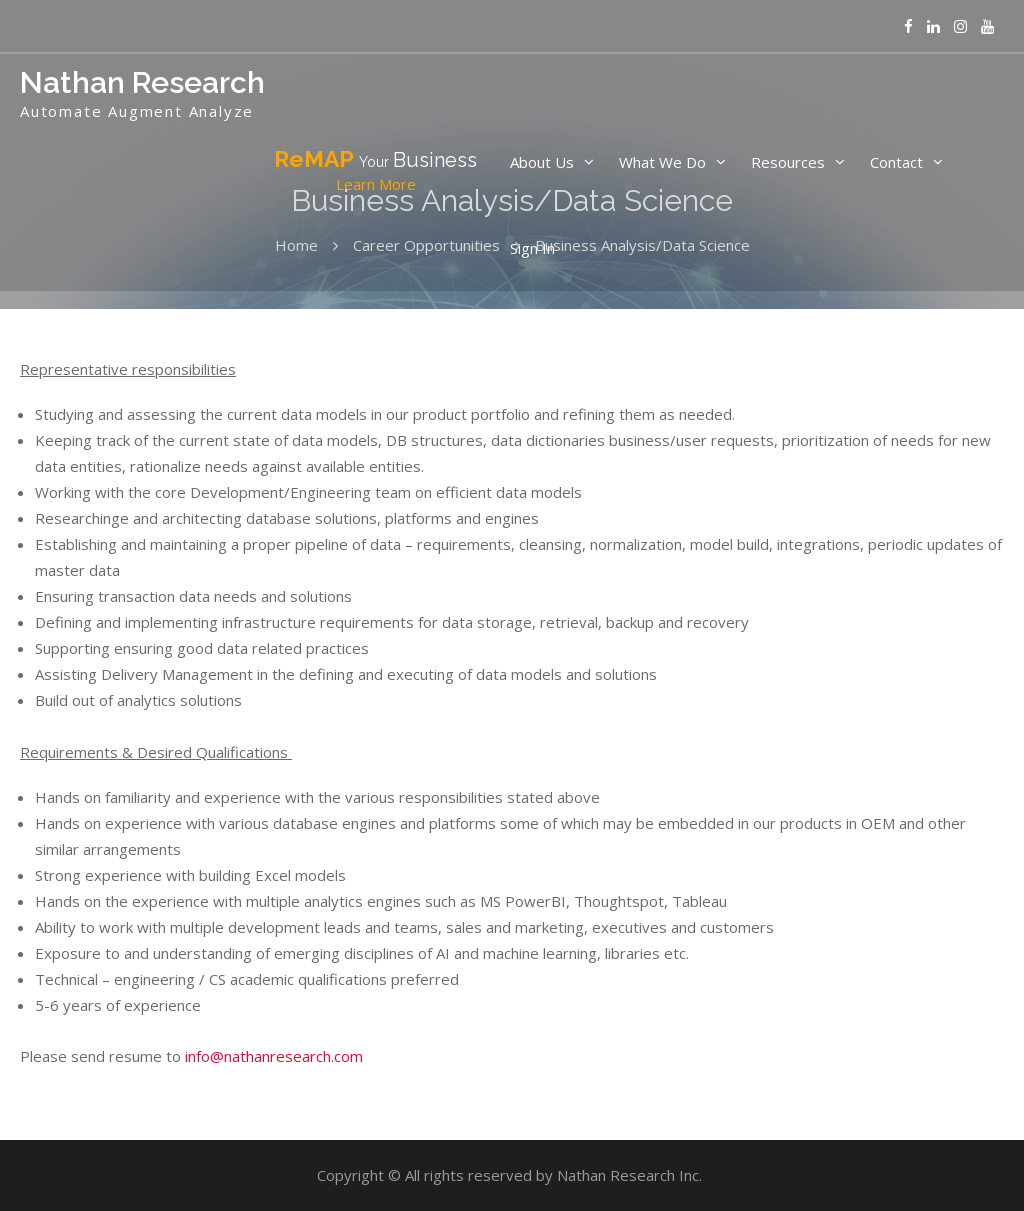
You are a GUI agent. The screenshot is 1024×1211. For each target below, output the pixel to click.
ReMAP (375, 171)
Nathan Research (142, 82)
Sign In (532, 248)
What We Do (662, 162)
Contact (896, 162)
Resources (788, 162)
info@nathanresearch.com (274, 1056)
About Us (542, 162)
